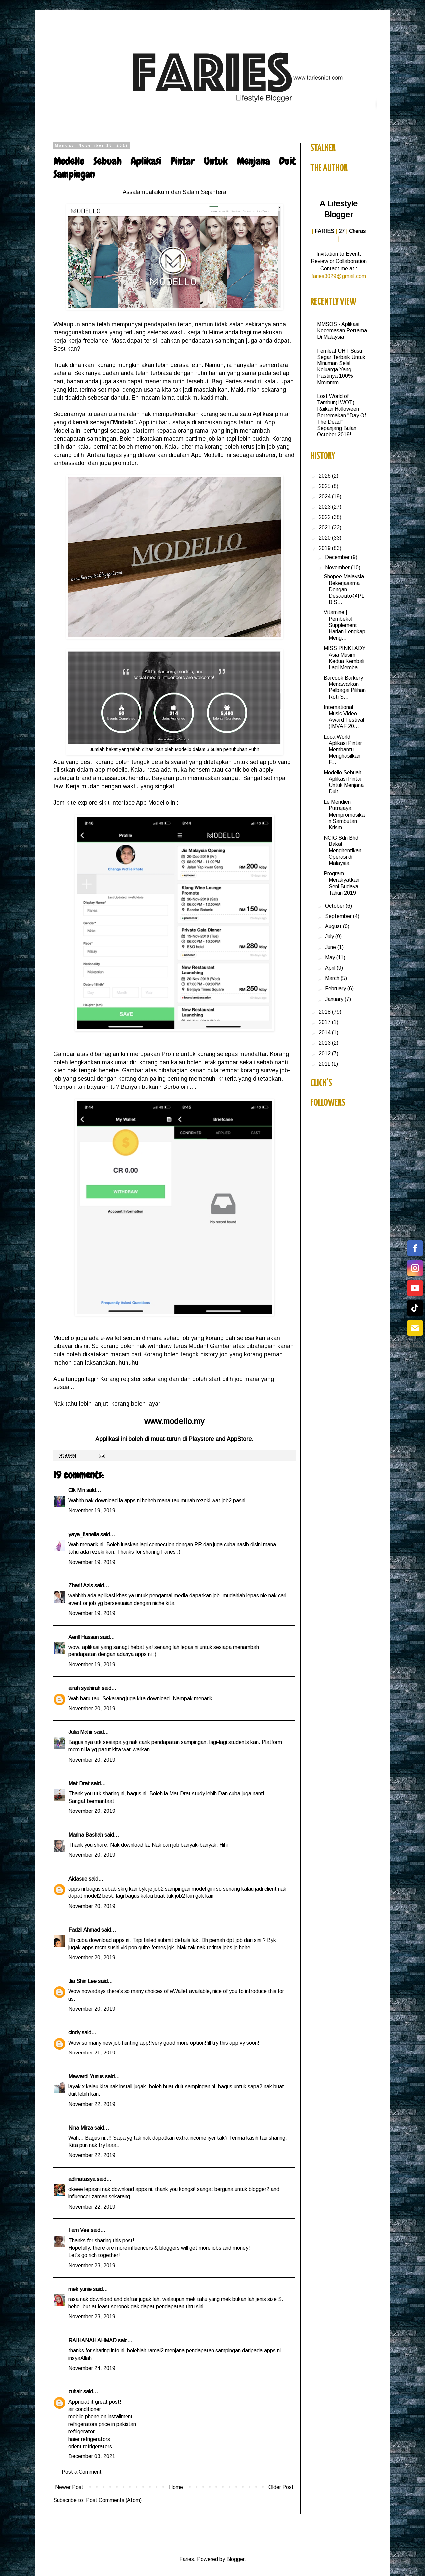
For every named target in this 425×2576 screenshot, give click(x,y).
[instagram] (415, 1268)
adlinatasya (81, 2179)
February (336, 988)
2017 (325, 1022)
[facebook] (415, 1248)
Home (176, 2487)
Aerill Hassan (83, 1637)
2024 (325, 496)
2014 (325, 1032)
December (338, 557)
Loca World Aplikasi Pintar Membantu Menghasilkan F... (343, 749)
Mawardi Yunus (86, 2076)
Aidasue (77, 1879)
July (330, 936)
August (334, 926)
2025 (325, 486)
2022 (325, 517)
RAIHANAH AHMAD (92, 2340)
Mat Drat (79, 1783)
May (330, 957)
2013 (325, 1043)
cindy (74, 2032)
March (333, 978)
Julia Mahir (80, 1732)
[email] (415, 1328)
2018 (325, 1012)
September (339, 916)
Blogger (235, 2559)
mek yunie (80, 2289)
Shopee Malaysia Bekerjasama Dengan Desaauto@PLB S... (344, 589)
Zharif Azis (80, 1585)
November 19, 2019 (91, 1510)
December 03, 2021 (91, 2456)
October (335, 906)
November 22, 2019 (91, 2104)
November (338, 567)
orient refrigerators (90, 2446)
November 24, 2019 (91, 2368)
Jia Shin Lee (82, 1981)
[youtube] (415, 1288)
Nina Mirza (80, 2128)
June (331, 947)
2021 (325, 527)
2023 (325, 507)
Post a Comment (82, 2472)
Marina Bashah (85, 1835)
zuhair (75, 2391)
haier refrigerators (89, 2439)
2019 (325, 548)
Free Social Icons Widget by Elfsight (406, 1343)
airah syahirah (84, 1688)
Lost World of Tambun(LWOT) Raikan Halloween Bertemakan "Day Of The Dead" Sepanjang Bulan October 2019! (341, 415)
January (335, 999)
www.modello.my (174, 1421)
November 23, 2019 (91, 2265)
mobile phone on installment (100, 2416)
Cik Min (76, 1490)
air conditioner (84, 2409)
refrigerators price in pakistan (102, 2424)
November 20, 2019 (91, 1708)
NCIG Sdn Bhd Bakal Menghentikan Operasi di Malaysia (342, 850)
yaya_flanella (83, 1534)
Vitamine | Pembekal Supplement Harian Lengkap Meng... (344, 625)
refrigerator (81, 2431)
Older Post (281, 2487)
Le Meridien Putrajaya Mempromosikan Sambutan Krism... (344, 814)
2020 (325, 538)
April (331, 968)
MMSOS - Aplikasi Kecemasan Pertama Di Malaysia (342, 330)
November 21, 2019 (91, 2052)
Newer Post (69, 2487)
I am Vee (78, 2230)
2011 (325, 1064)
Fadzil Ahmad (84, 1930)
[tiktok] (415, 1308)
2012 (325, 1053)
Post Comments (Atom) (114, 2500)
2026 (325, 476)
